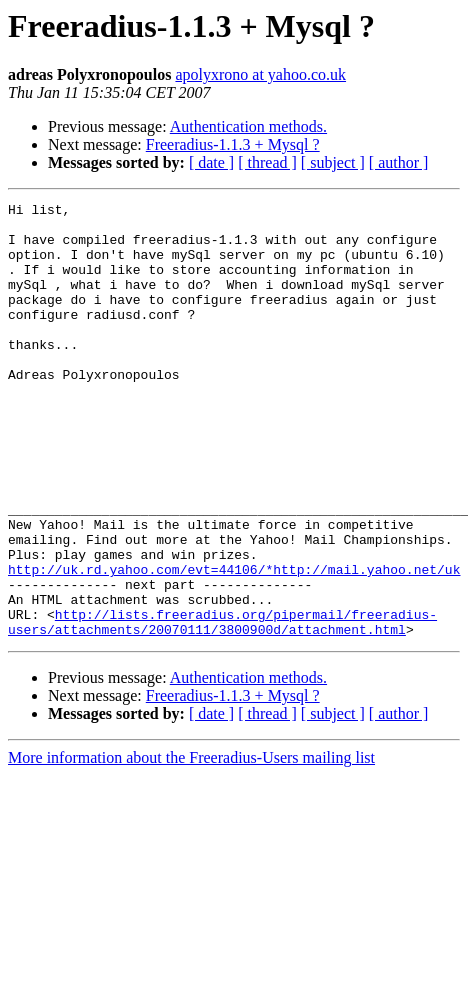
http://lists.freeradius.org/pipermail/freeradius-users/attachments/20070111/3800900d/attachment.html (222, 707)
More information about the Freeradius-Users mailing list (191, 844)
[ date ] (211, 162)
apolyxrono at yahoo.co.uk (260, 74)
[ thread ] (267, 162)
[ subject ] (333, 162)
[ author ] (399, 162)
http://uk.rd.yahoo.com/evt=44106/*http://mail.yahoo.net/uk (234, 644)
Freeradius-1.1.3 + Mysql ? (233, 144)
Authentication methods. (248, 126)
